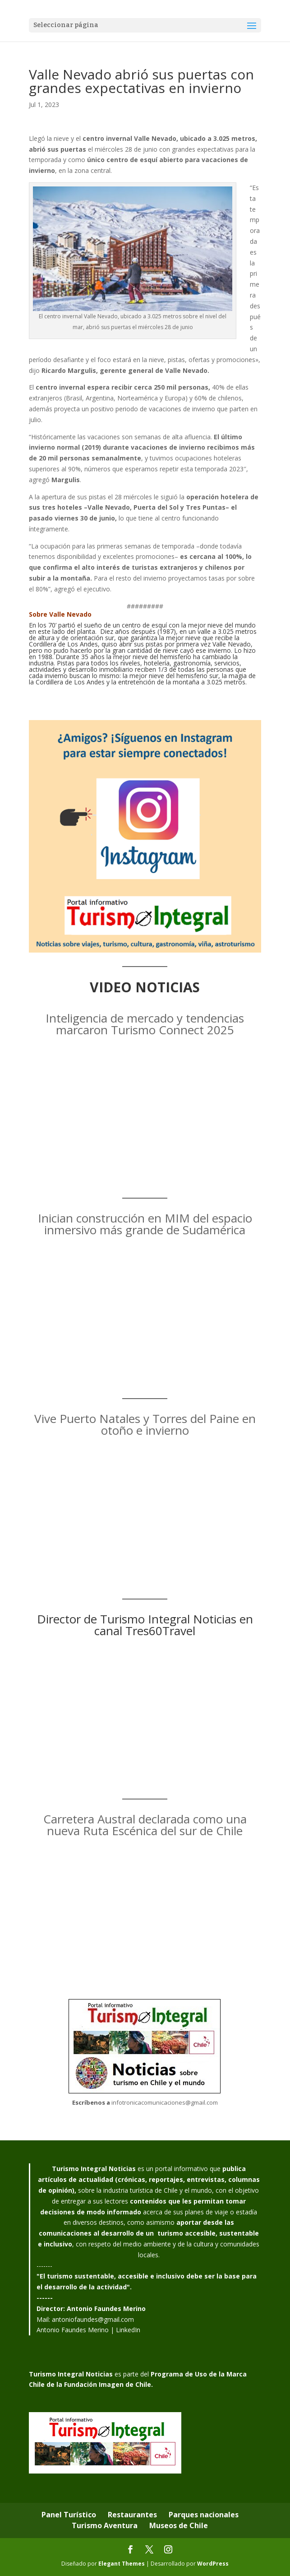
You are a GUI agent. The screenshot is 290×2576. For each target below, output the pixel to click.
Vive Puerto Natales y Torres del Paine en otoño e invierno (145, 1424)
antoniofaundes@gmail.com (93, 2319)
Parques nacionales (204, 2515)
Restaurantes (132, 2515)
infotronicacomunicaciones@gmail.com (164, 2102)
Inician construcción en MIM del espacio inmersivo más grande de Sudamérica (145, 1224)
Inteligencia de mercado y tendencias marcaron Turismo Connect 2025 (145, 1024)
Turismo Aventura (105, 2525)
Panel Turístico (68, 2515)
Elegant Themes (121, 2563)
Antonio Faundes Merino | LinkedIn (88, 2329)
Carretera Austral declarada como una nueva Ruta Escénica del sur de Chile (145, 1825)
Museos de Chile (178, 2525)
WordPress (213, 2563)
